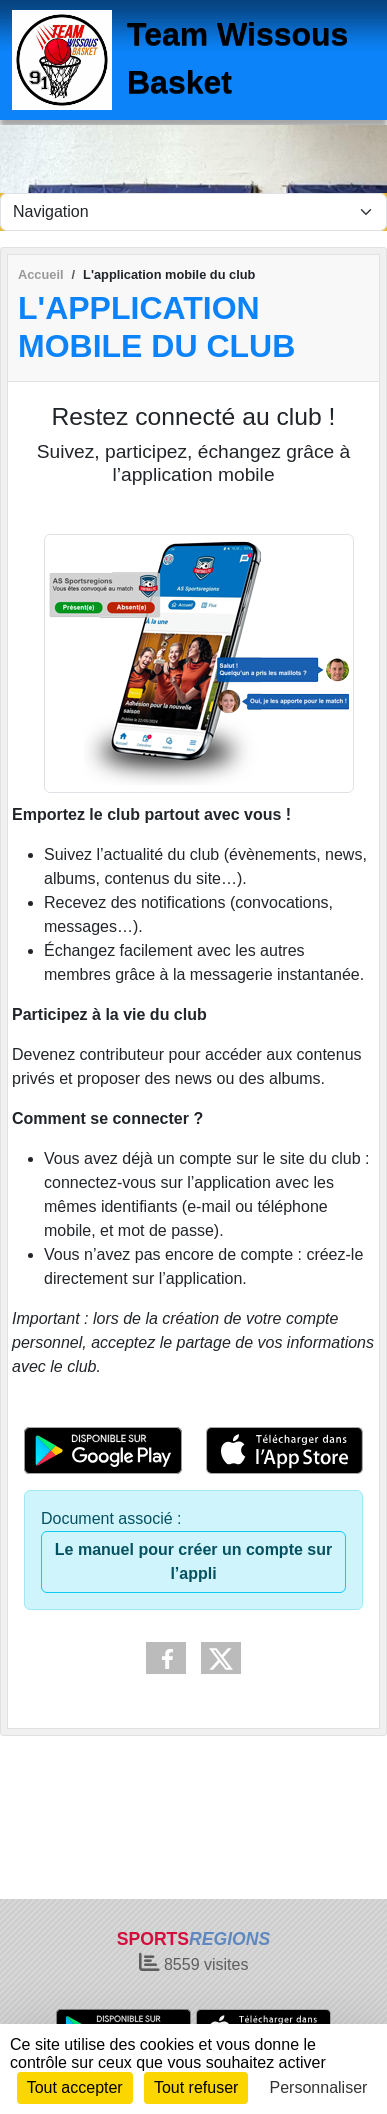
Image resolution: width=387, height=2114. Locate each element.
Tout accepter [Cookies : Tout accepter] (75, 2087)
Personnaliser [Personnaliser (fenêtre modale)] (319, 2087)
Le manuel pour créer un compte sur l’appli (193, 1561)
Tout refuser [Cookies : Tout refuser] (196, 2087)
